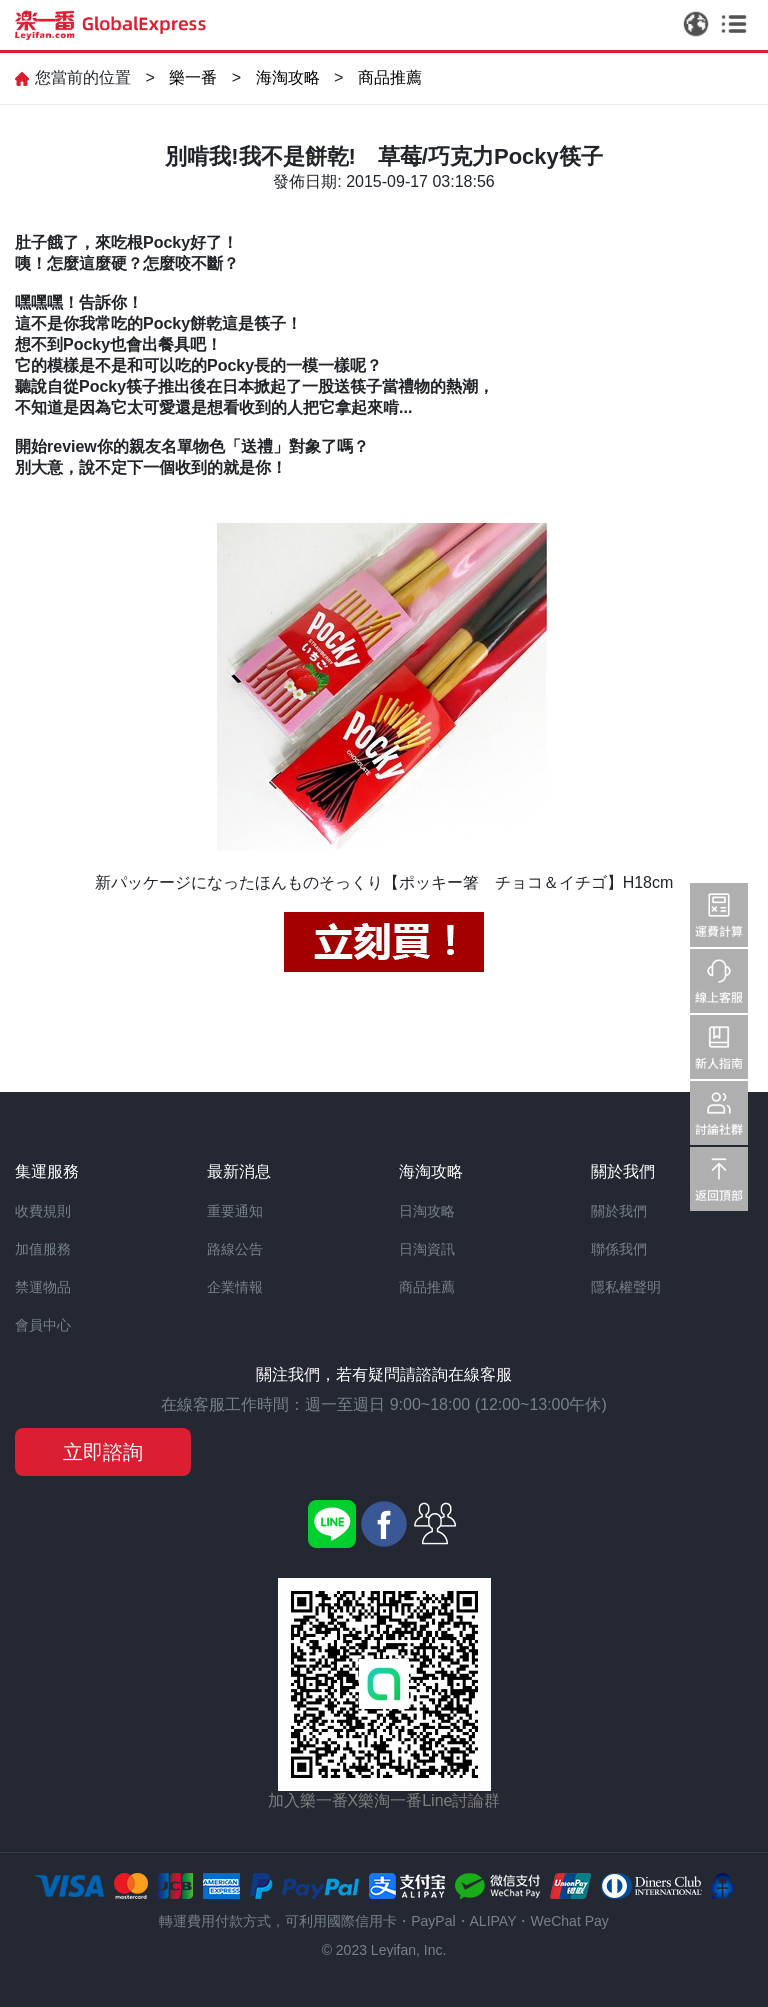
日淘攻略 (427, 1211)
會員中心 (43, 1325)
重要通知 (235, 1211)
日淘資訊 (427, 1249)
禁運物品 (43, 1287)
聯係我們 (619, 1249)
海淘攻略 (288, 77)
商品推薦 (390, 77)
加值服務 (43, 1249)
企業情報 (235, 1287)
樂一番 (193, 77)
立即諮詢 (103, 1452)
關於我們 (619, 1211)
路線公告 (235, 1249)
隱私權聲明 (626, 1287)
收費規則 (43, 1211)
